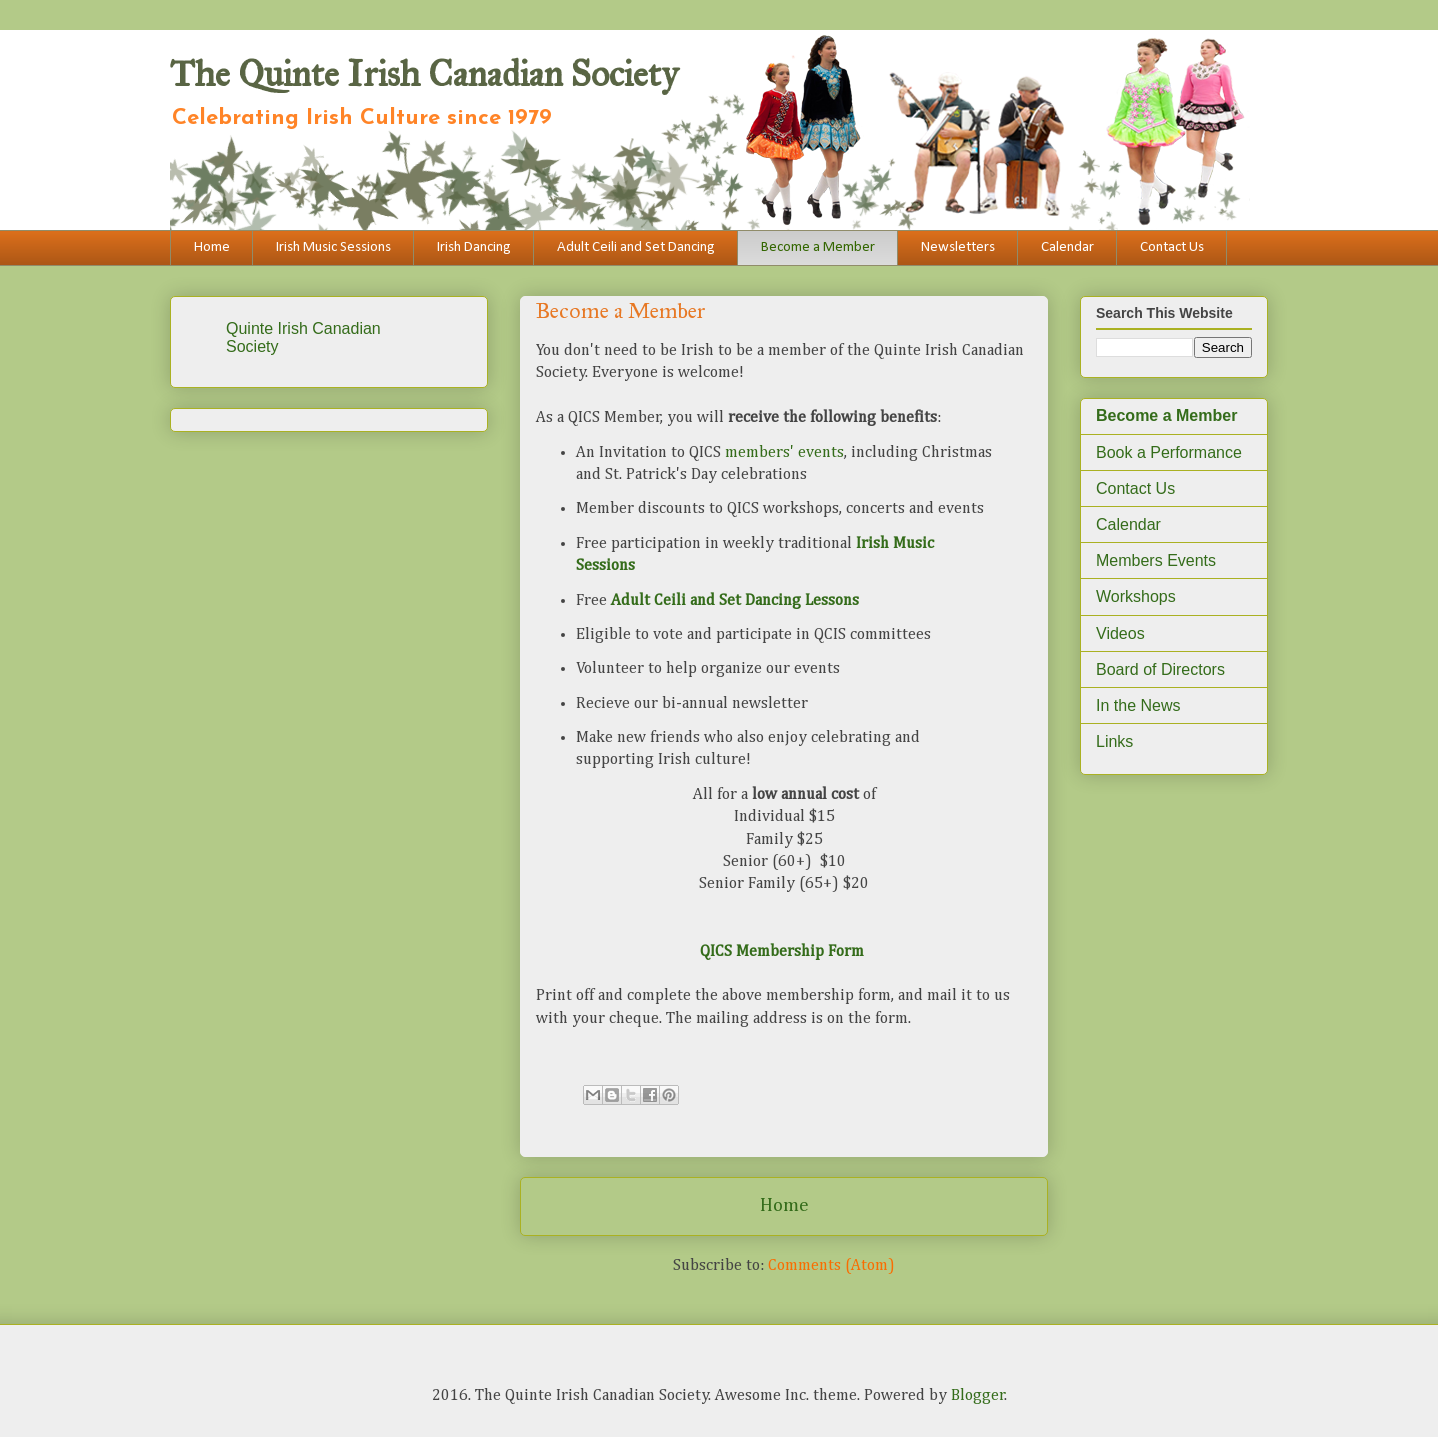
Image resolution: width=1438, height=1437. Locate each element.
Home (212, 247)
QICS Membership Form (782, 952)
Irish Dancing (474, 247)
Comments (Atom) (831, 1266)
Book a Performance (1169, 452)
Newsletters (958, 247)
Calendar (1067, 247)
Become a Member (818, 247)
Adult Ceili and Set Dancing (636, 247)
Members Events (1156, 560)
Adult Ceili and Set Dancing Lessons (735, 601)
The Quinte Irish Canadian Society (424, 74)
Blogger (978, 1396)
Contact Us (1172, 247)
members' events (784, 453)
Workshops (1136, 596)
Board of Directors (1160, 669)
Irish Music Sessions (333, 247)
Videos (1120, 633)
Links (1114, 741)
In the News (1138, 705)
